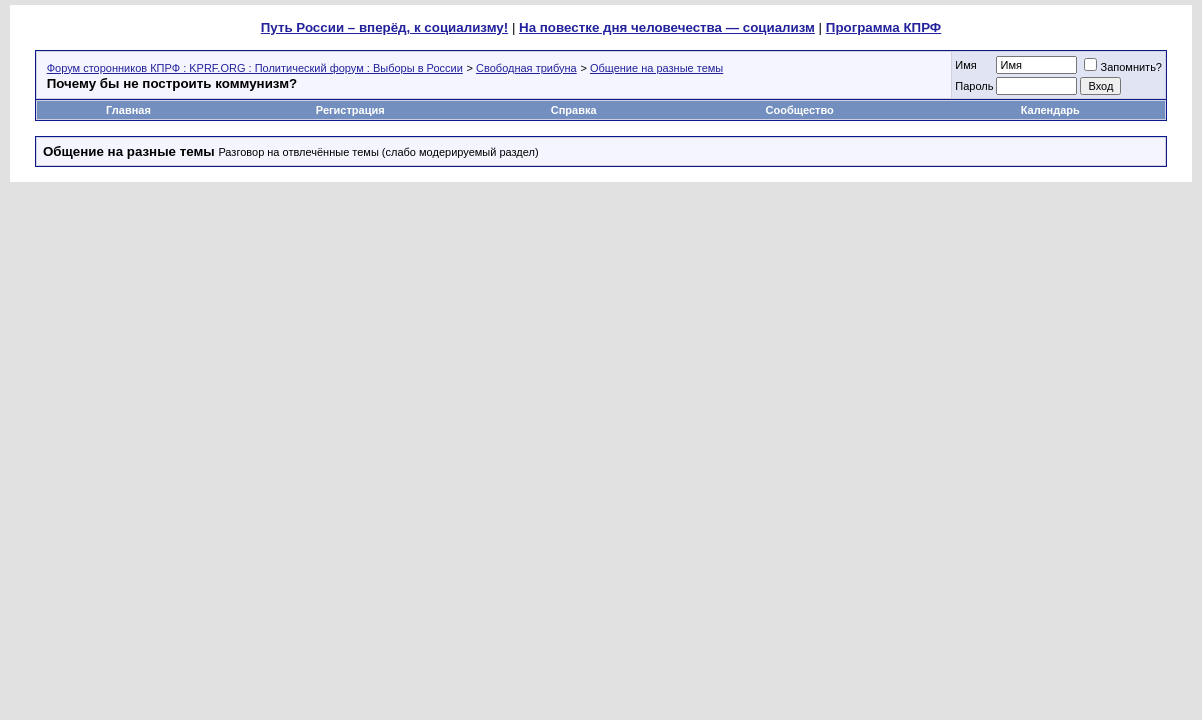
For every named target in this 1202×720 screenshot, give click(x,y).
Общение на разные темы (656, 68)
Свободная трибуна (526, 68)
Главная (128, 110)
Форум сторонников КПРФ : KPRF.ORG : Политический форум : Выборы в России (255, 68)
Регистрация (350, 110)
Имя (965, 65)
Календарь (1050, 110)
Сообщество (801, 110)
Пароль (974, 86)
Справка (574, 110)
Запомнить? (1123, 67)
